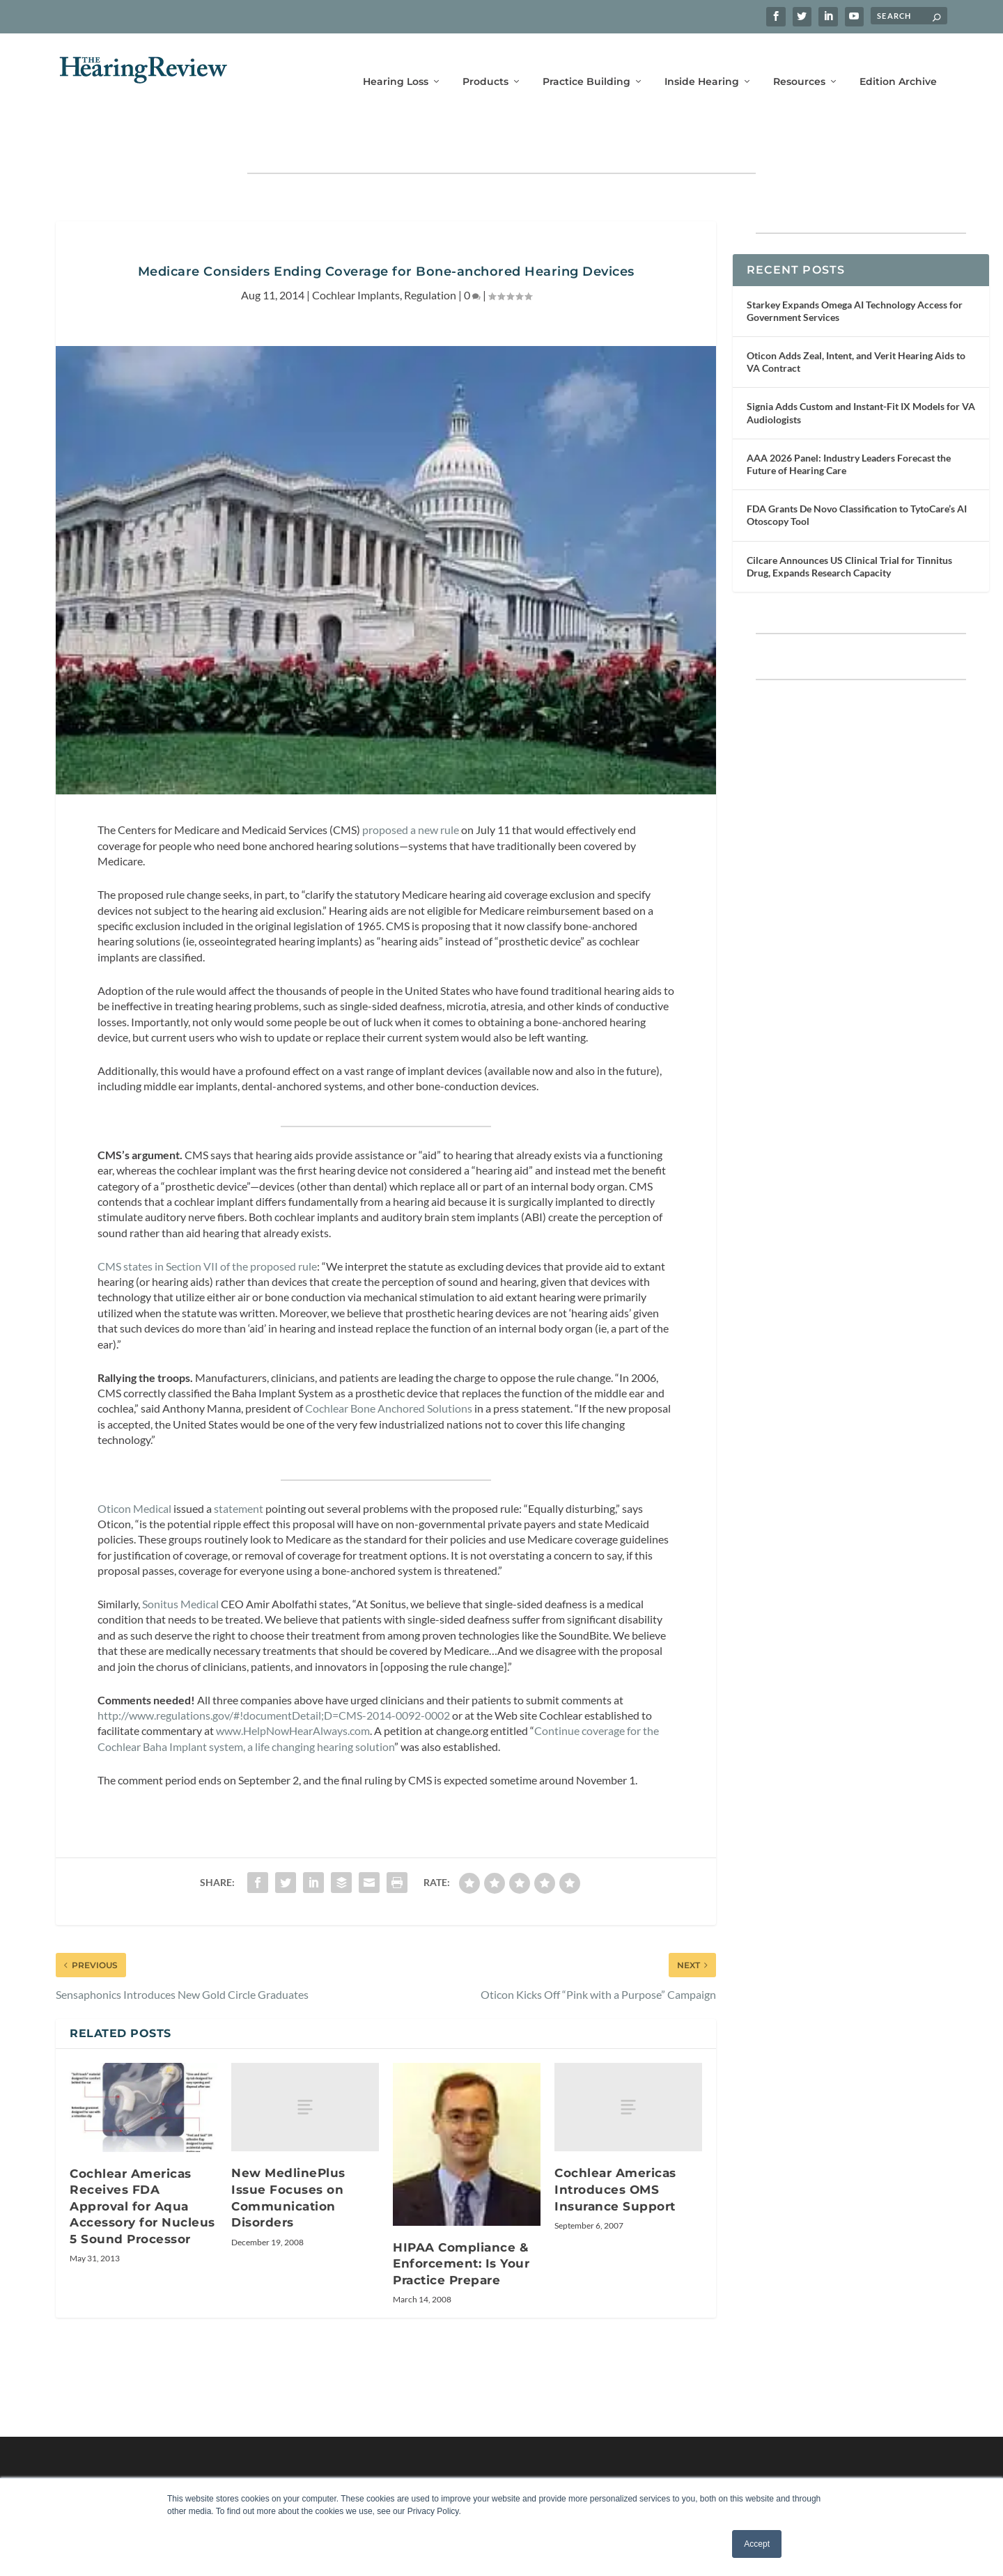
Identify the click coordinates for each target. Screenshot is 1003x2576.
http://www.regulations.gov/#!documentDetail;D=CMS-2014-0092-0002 (274, 1672)
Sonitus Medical (180, 1560)
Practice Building (586, 61)
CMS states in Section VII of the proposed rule (207, 1223)
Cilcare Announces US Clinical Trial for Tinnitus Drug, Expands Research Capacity (849, 523)
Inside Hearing (701, 61)
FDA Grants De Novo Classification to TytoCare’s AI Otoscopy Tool (857, 472)
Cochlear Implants (356, 251)
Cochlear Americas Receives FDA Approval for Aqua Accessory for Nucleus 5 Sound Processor (142, 2163)
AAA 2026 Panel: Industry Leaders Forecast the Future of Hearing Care (849, 421)
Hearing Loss (395, 61)
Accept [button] (757, 2544)
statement (238, 1465)
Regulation (430, 251)
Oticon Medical (134, 1465)
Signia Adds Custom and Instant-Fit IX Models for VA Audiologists (861, 369)
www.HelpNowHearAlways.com (293, 1687)
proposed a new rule (410, 786)
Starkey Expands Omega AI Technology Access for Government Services (855, 268)
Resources (799, 61)
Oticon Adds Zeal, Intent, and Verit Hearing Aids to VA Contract (856, 318)
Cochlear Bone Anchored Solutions (388, 1365)
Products (485, 61)
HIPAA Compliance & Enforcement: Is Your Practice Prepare (461, 2220)
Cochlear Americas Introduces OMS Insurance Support (615, 2146)
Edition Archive (898, 61)
